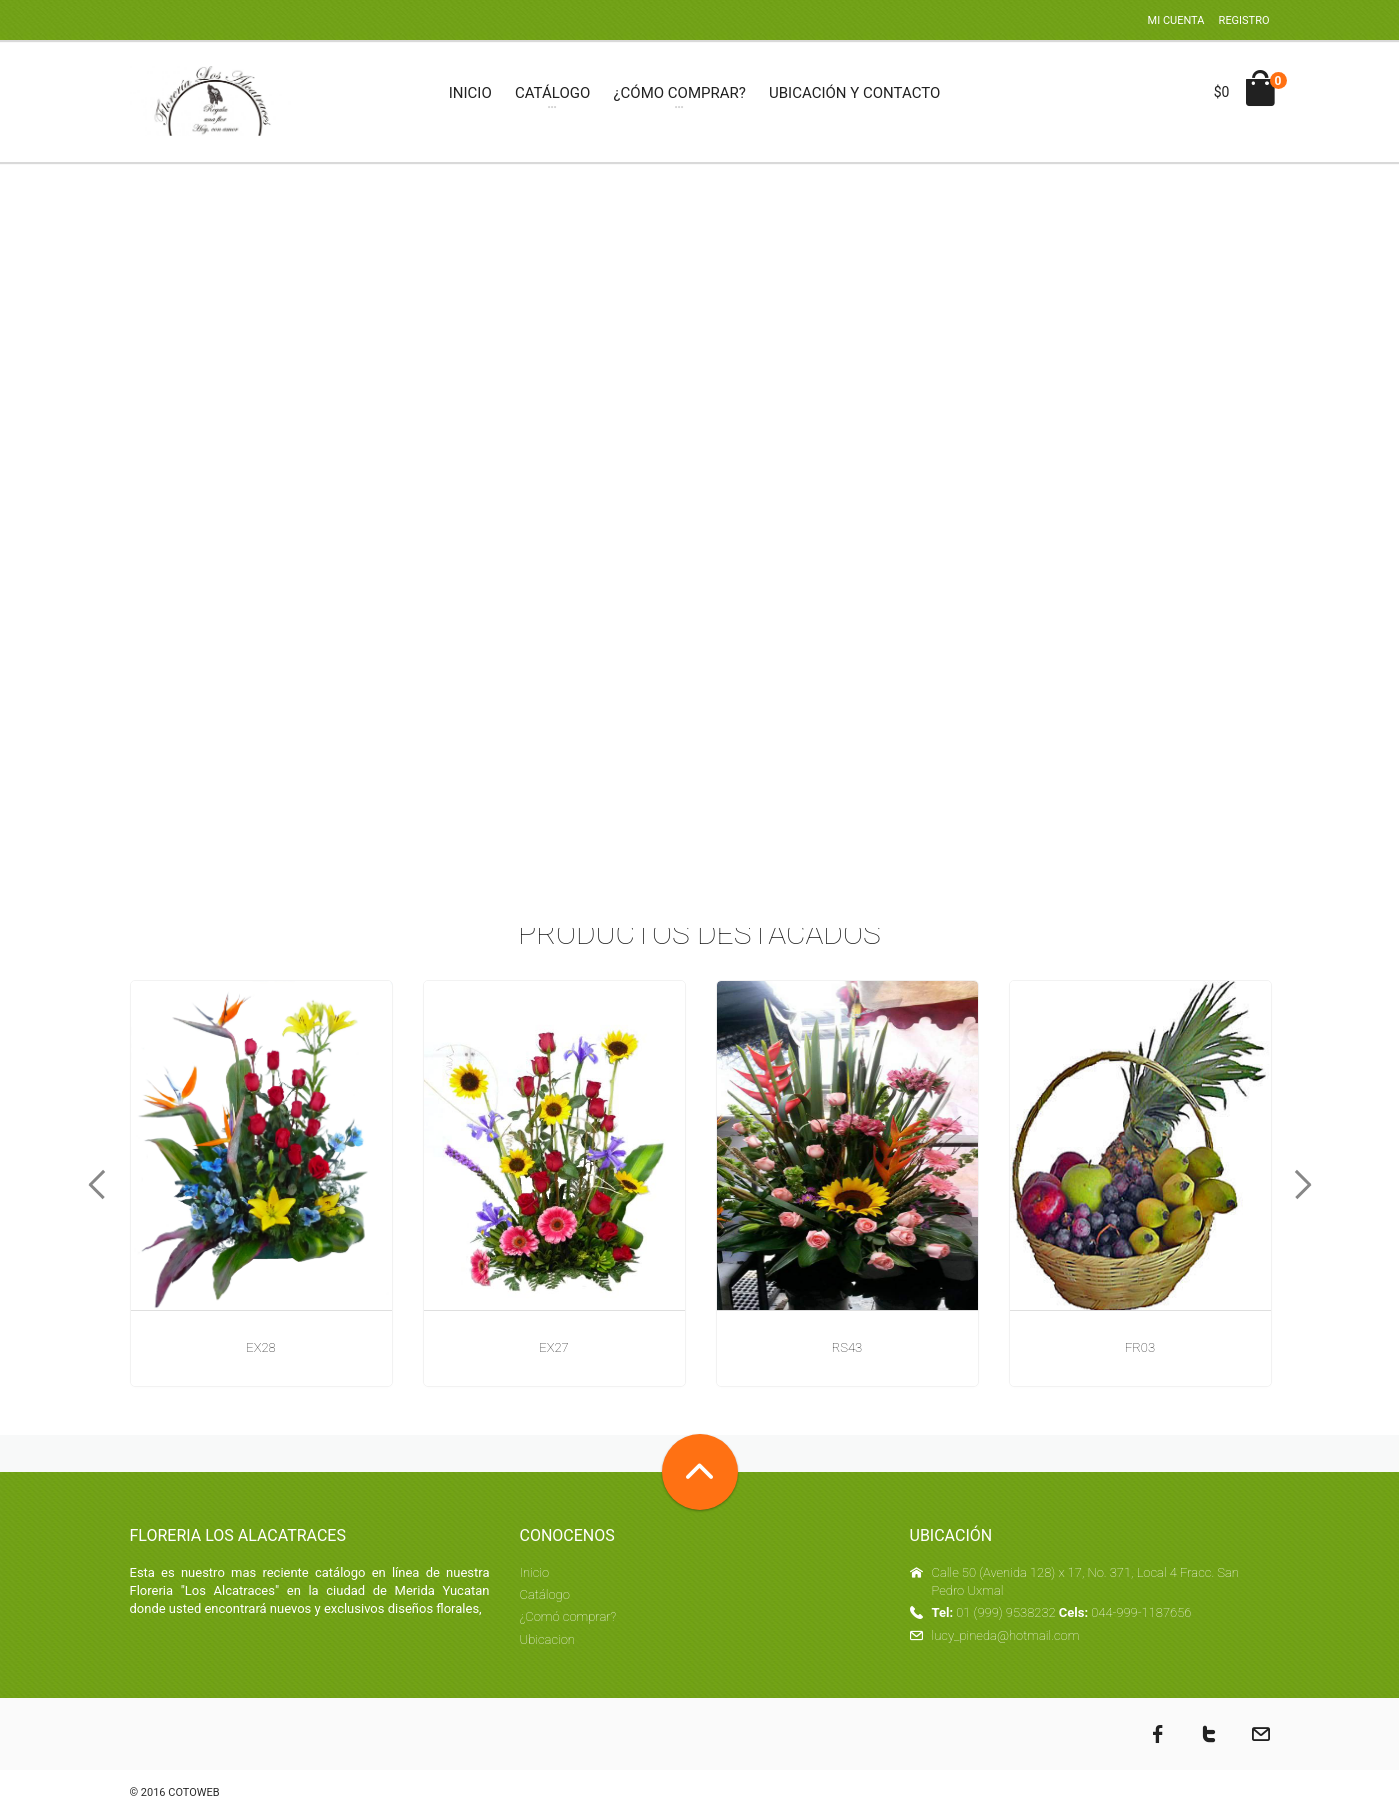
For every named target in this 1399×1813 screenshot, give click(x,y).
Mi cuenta (1176, 20)
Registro (1244, 20)
